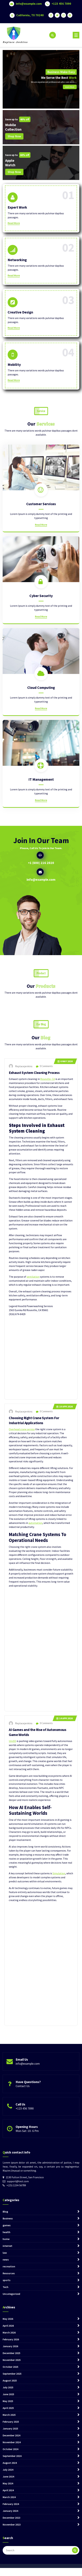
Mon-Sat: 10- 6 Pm (27, 2143)
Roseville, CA (47, 1760)
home (6, 2308)
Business (8, 2287)
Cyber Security (41, 851)
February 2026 (11, 2495)
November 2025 (12, 2516)
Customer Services (41, 759)
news (6, 2328)
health (6, 2301)
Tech (5, 2356)
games (6, 2294)
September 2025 (12, 2530)
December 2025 (11, 2509)
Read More (14, 368)
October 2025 (10, 2523)
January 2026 (10, 2502)
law (5, 2322)
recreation (9, 2335)
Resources (9, 2342)
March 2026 (9, 2488)
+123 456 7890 (61, 4)
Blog (5, 2280)
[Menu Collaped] (76, 35)
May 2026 (65, 1742)
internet (7, 2315)
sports (6, 2349)
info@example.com (29, 4)
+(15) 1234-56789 (16, 2212)
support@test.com (18, 2208)
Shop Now (14, 136)
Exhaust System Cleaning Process (34, 1754)
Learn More (70, 87)
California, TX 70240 (30, 15)
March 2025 (9, 2571)
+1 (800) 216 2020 (41, 953)
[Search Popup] (52, 35)
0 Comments (44, 1747)
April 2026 (8, 2481)
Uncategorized (11, 2363)
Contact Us (23, 2098)
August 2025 (10, 2536)
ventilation (33, 1958)
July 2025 (8, 2543)
